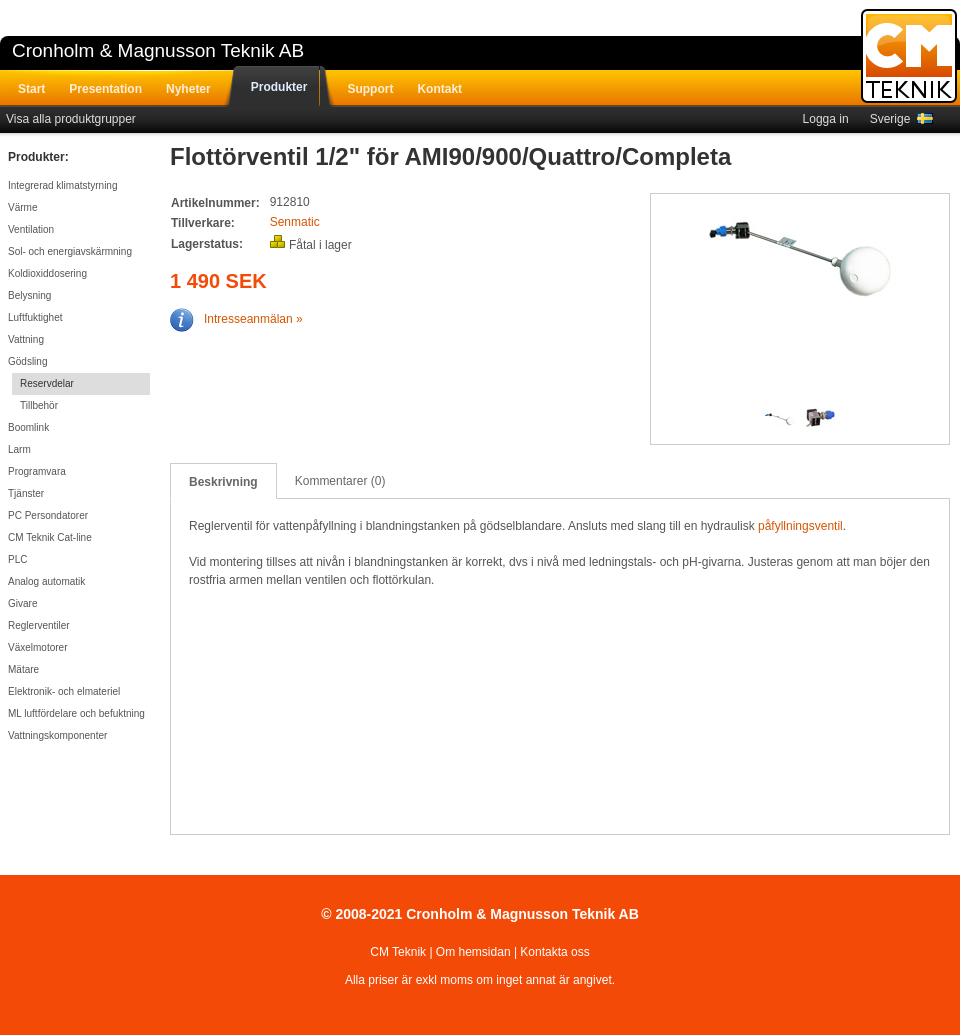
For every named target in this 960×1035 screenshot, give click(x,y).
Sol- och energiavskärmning (70, 251)
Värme (22, 207)
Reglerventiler (39, 625)
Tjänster (26, 493)
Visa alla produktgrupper (71, 119)
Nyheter (188, 89)
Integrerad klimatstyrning (63, 185)
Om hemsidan (473, 952)
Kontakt (439, 89)
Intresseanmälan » (236, 319)
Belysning (29, 295)
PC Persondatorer (48, 515)
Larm (19, 449)
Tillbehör (39, 405)
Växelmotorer (37, 647)
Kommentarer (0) (340, 481)
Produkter (279, 87)
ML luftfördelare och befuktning (76, 713)
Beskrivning (223, 482)
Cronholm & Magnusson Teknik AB (158, 50)
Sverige (901, 119)
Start (31, 89)
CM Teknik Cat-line (50, 537)
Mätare (23, 669)
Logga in (826, 119)
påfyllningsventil (800, 526)
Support (370, 89)
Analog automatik (46, 581)
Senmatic (295, 222)
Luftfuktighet (35, 317)
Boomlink (28, 427)
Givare (22, 603)
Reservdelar (47, 383)
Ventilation (31, 229)
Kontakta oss (554, 952)
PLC (17, 559)
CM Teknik (398, 952)
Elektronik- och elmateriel (64, 691)
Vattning (26, 339)
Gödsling (27, 361)
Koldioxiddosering (47, 273)
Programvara (37, 471)
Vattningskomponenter (57, 735)
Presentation (105, 89)
